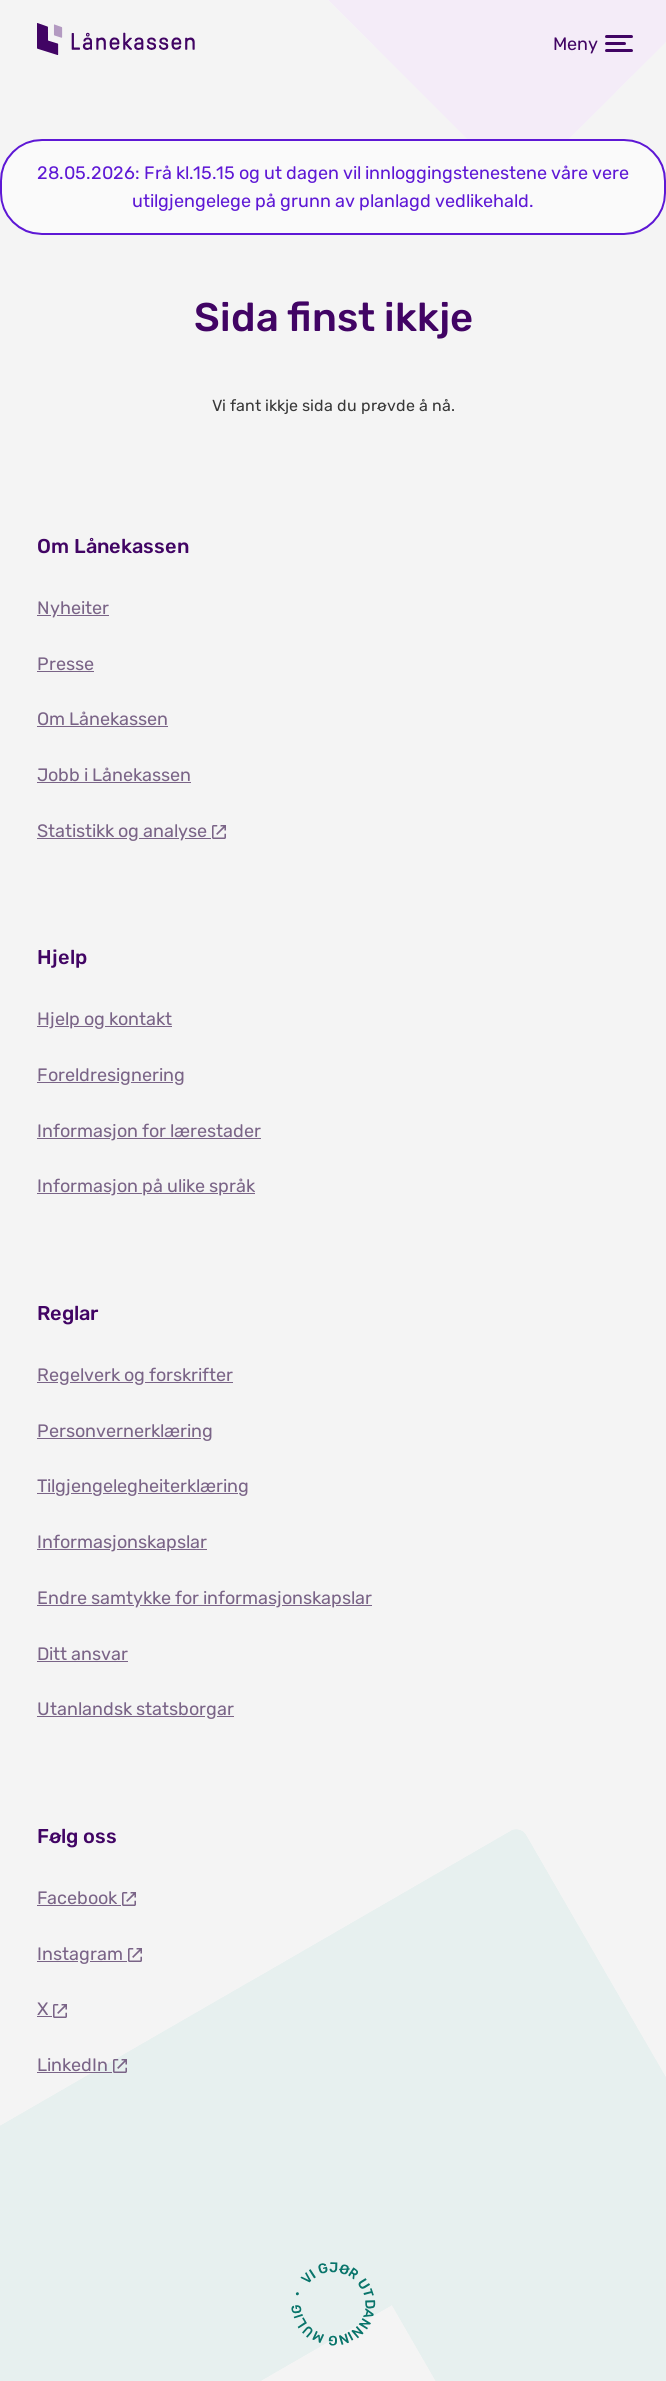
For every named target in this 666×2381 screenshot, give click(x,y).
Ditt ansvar (82, 1654)
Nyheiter (73, 608)
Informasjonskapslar (122, 1542)
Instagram (82, 1954)
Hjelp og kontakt (104, 1019)
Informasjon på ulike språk (146, 1186)
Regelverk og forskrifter (135, 1375)
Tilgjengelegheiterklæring (143, 1486)
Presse (65, 664)
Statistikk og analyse (124, 831)
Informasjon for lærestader (149, 1131)
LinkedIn (74, 2065)
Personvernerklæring (125, 1431)
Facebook (79, 1898)
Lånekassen (117, 39)
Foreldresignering (111, 1075)
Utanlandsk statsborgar (135, 1709)
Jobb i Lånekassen (114, 775)
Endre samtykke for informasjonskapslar (204, 1598)
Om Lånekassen (102, 719)
